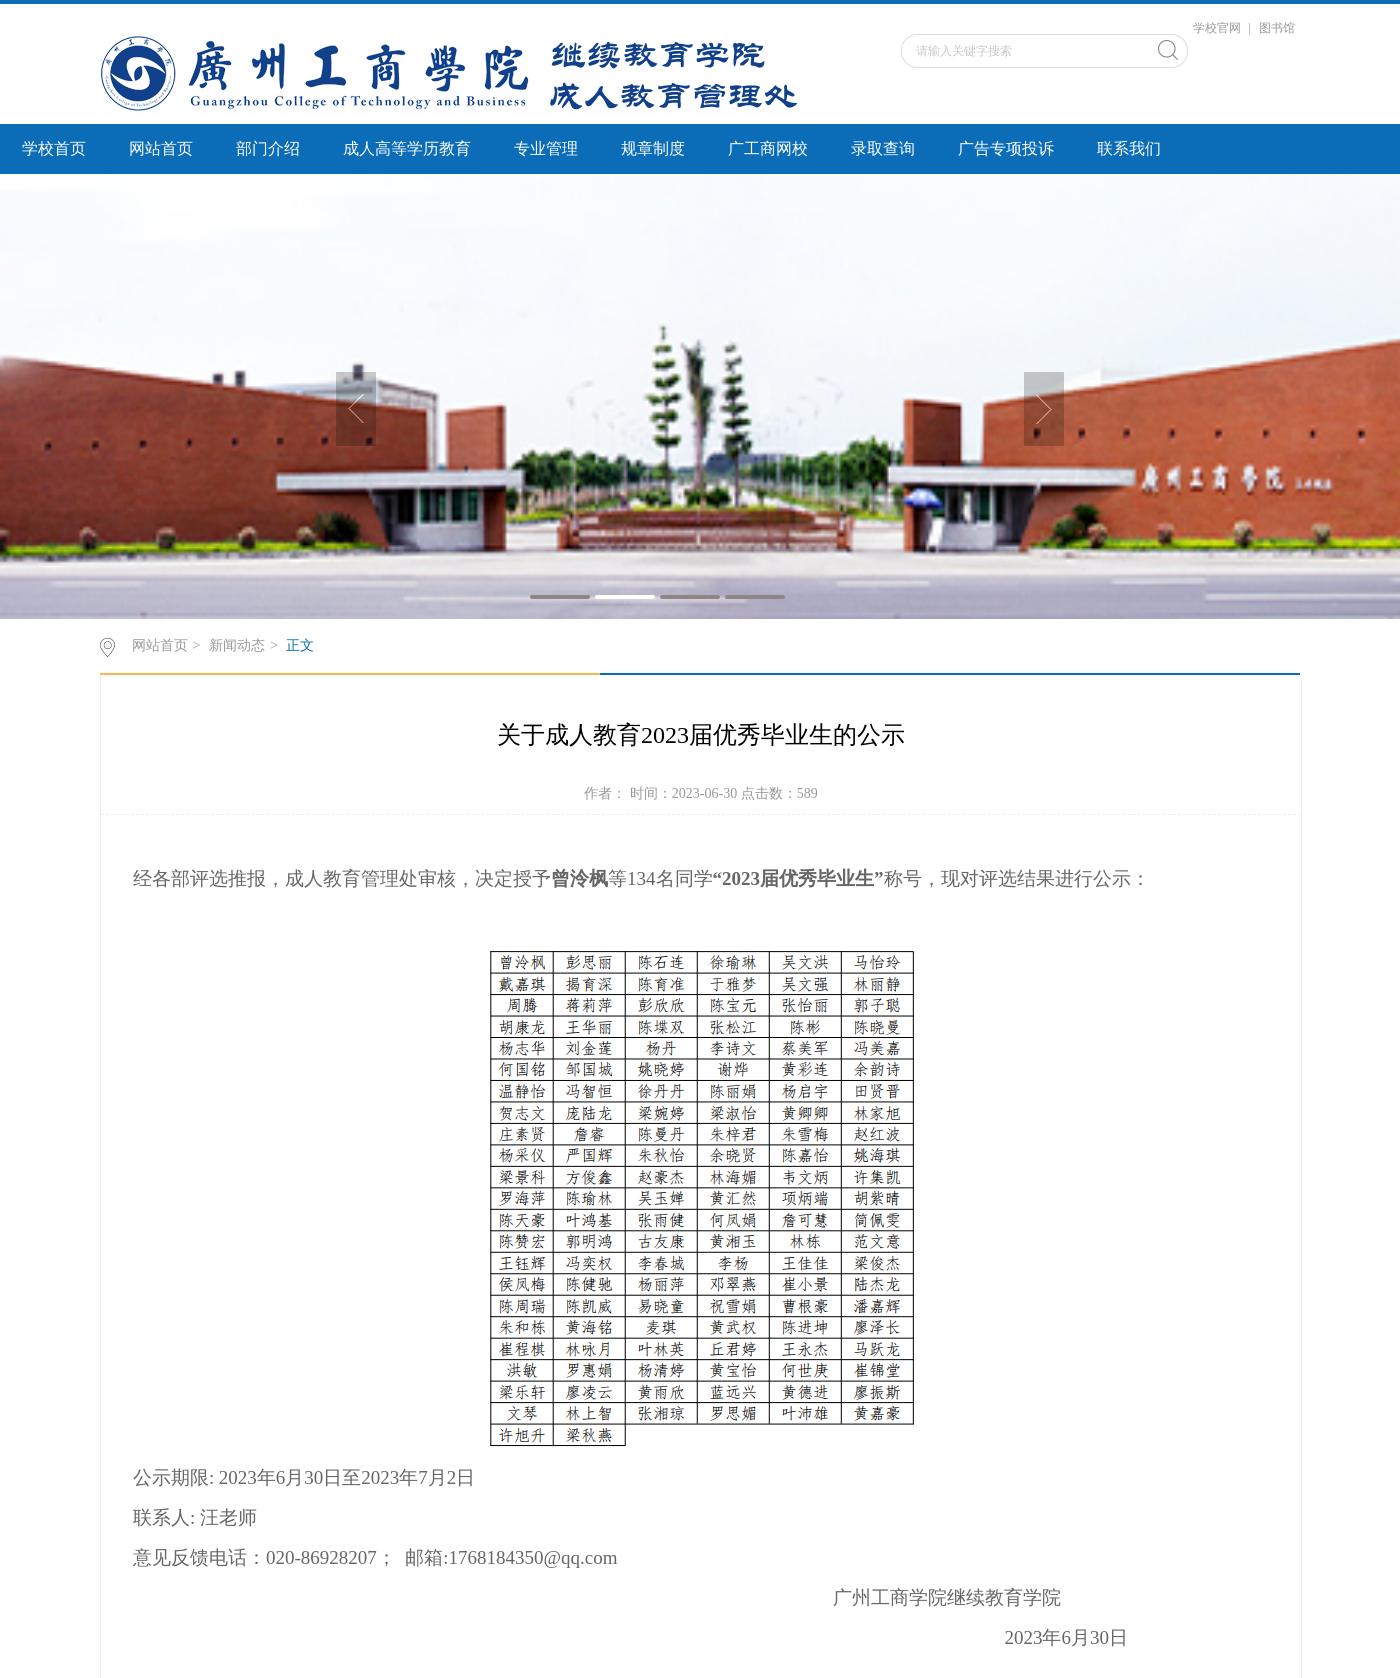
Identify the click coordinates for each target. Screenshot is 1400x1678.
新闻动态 (237, 645)
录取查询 (883, 148)
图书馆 (1277, 28)
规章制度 (653, 148)
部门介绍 (268, 148)
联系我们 (1129, 148)
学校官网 (1217, 28)
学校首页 (54, 148)
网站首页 (161, 148)
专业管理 (546, 148)
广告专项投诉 (1006, 148)
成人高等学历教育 (407, 148)
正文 (300, 645)
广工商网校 (768, 148)
